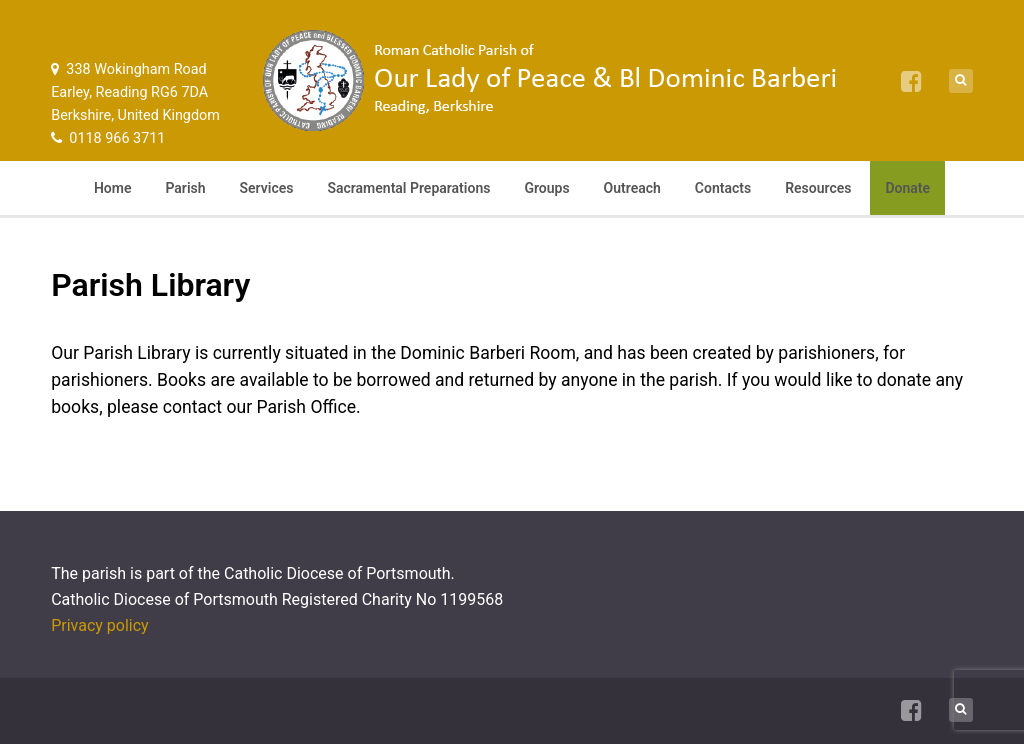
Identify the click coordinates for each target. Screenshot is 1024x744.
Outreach (632, 188)
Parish (185, 188)
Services (267, 188)
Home (113, 188)
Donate (907, 188)
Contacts (723, 188)
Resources (818, 188)
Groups (546, 188)
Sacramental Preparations (408, 188)
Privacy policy (100, 625)
